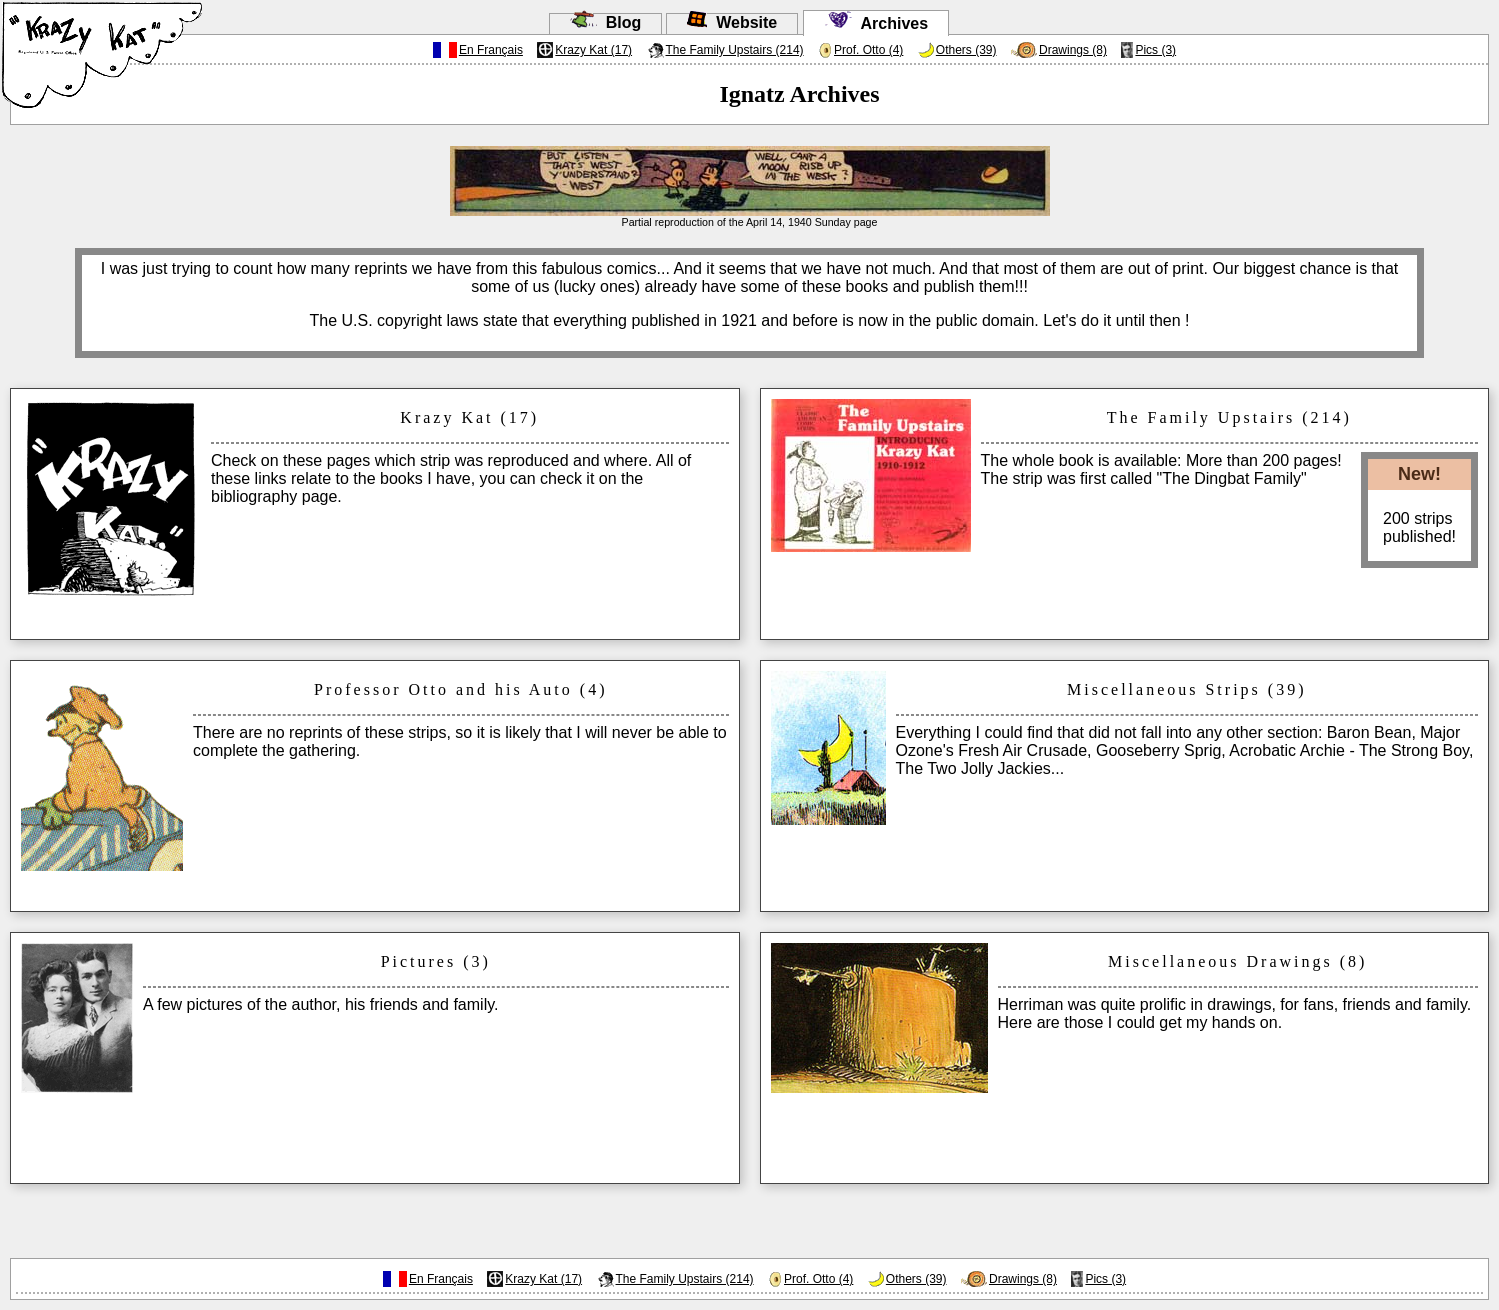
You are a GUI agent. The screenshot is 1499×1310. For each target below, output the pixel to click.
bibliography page (274, 496)
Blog (605, 22)
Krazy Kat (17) (593, 50)
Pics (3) (1155, 50)
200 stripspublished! (1419, 527)
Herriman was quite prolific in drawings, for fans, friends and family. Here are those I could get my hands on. (1235, 1013)
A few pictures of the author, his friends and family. (320, 1004)
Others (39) (966, 50)
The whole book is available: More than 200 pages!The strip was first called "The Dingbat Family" (1161, 469)
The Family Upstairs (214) (735, 50)
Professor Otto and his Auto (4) (460, 689)
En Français (491, 50)
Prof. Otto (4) (868, 50)
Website (732, 22)
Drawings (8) (1073, 50)
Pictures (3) (436, 961)
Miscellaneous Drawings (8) (1237, 961)
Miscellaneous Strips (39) (1186, 689)
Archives (876, 23)
